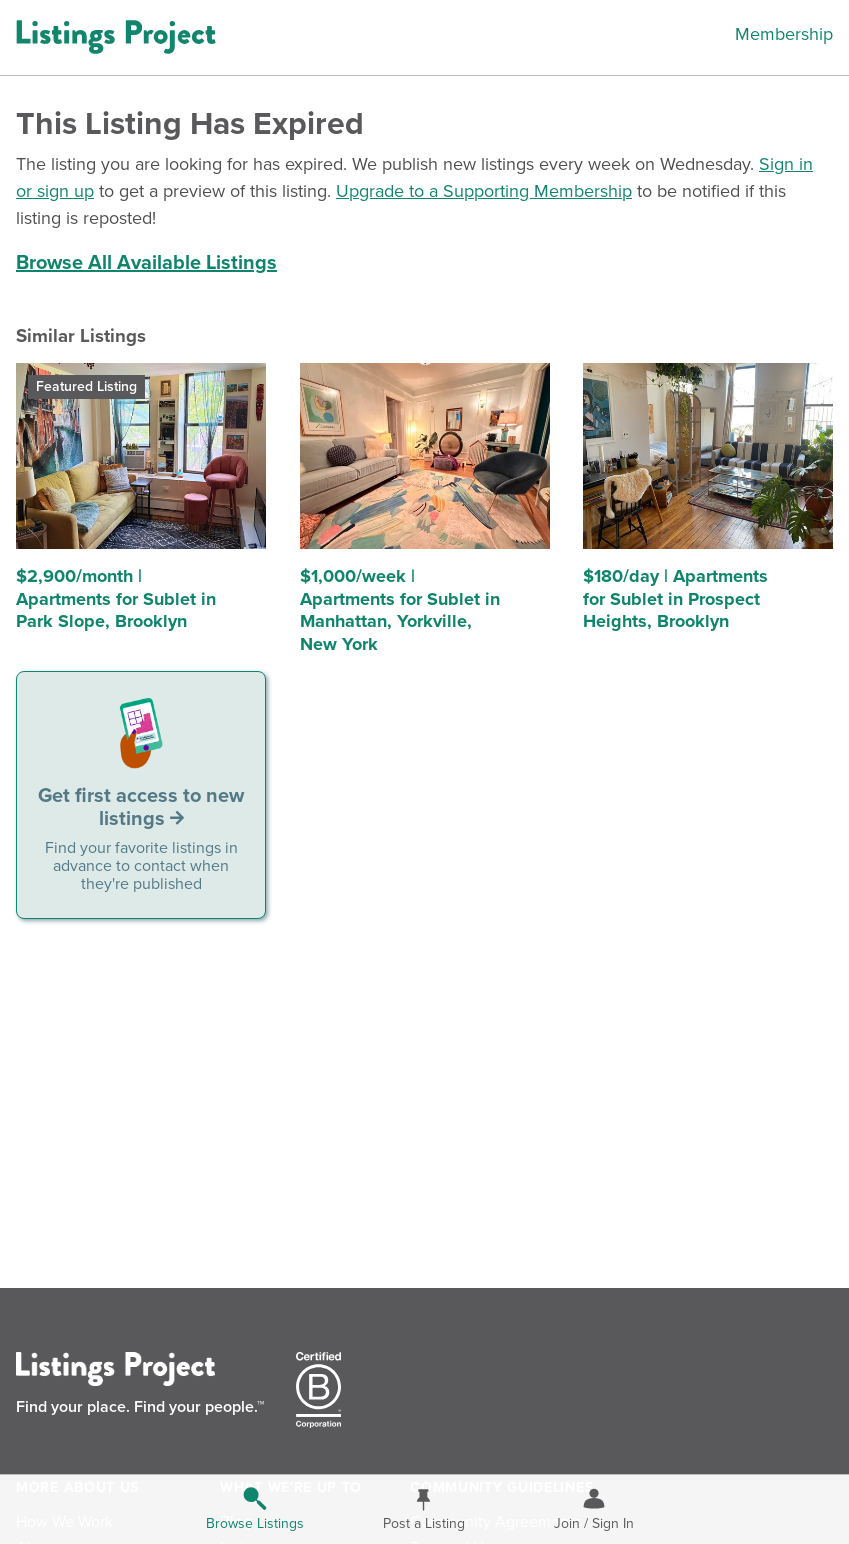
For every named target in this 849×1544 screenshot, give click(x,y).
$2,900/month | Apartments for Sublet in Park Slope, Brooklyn (116, 598)
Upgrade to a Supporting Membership (484, 191)
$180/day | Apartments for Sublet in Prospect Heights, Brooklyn (675, 598)
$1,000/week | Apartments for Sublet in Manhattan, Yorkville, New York (400, 610)
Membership (784, 34)
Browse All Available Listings (146, 263)
